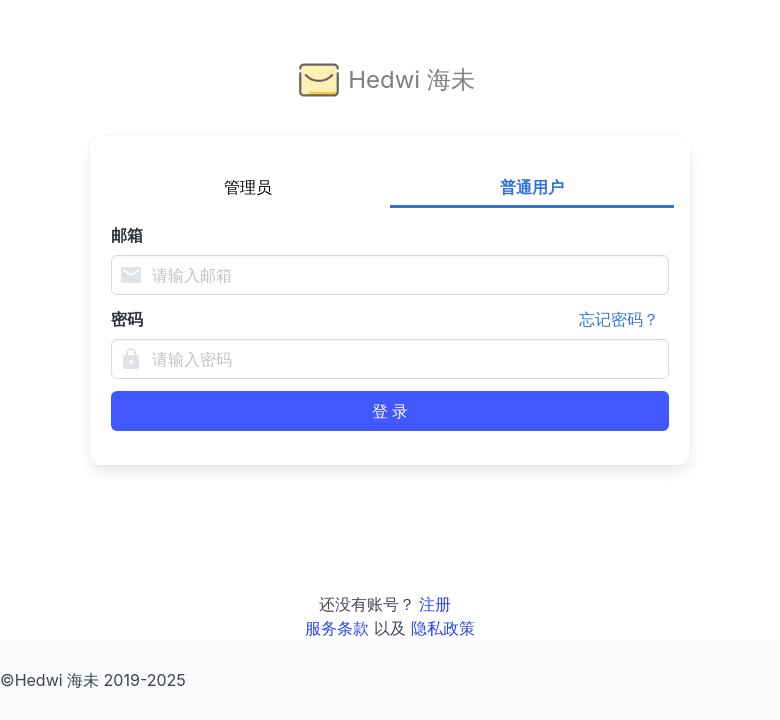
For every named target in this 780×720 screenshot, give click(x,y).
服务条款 (337, 628)
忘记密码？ (619, 319)
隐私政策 (443, 628)
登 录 (390, 411)
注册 (435, 604)
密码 (390, 319)
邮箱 (127, 235)
